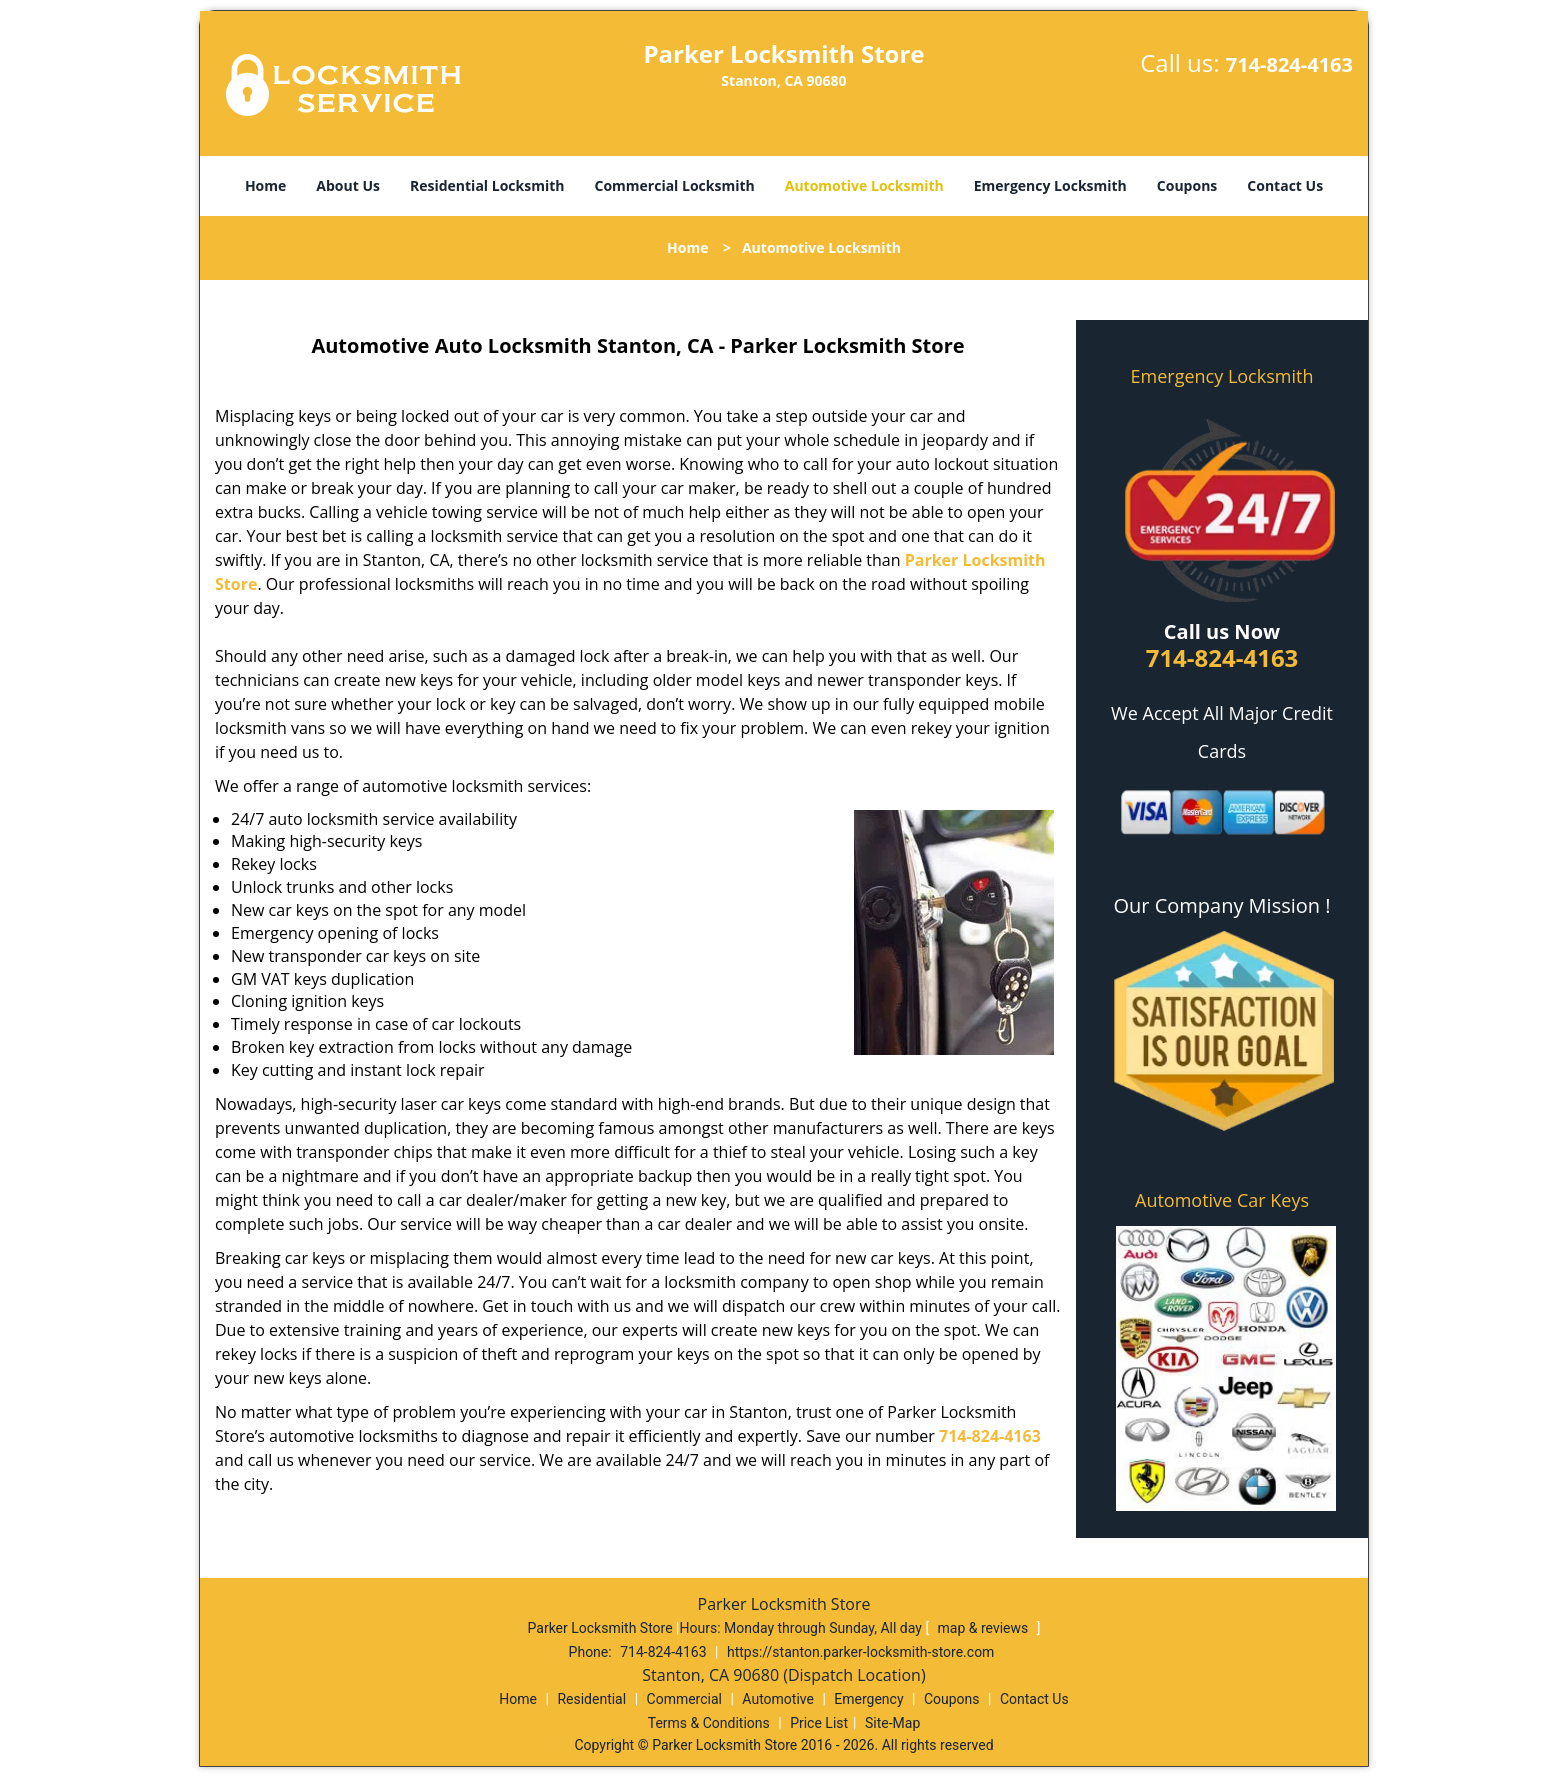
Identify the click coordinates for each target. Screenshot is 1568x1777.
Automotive (778, 1699)
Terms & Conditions (709, 1723)
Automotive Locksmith (864, 185)
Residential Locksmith (487, 185)
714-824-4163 (1289, 64)
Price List (819, 1723)
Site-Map (892, 1723)
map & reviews (985, 1628)
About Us (348, 185)
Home (265, 185)
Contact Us (1285, 185)
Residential (591, 1699)
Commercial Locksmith (674, 185)
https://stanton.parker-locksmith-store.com (860, 1652)
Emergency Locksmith (1050, 185)
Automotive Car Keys (1222, 1200)
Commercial (684, 1699)
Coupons (1187, 185)
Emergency (868, 1699)
